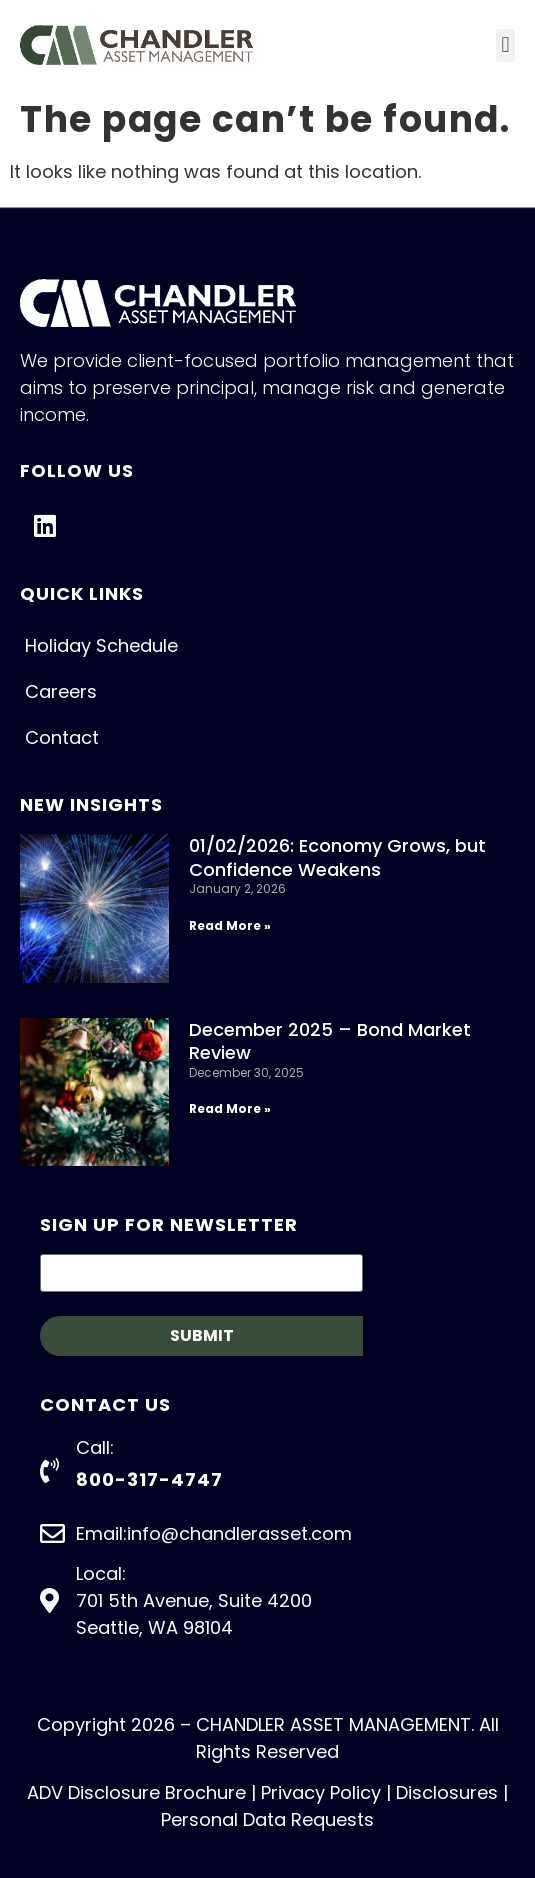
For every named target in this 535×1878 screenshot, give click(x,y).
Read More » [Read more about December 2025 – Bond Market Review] (230, 1108)
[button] (505, 45)
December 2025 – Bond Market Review (330, 1041)
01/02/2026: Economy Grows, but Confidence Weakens (337, 857)
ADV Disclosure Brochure (136, 1792)
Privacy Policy (321, 1792)
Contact (62, 737)
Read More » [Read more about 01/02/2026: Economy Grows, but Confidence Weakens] (230, 925)
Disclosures (447, 1792)
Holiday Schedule (101, 645)
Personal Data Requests (267, 1819)
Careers (61, 691)
